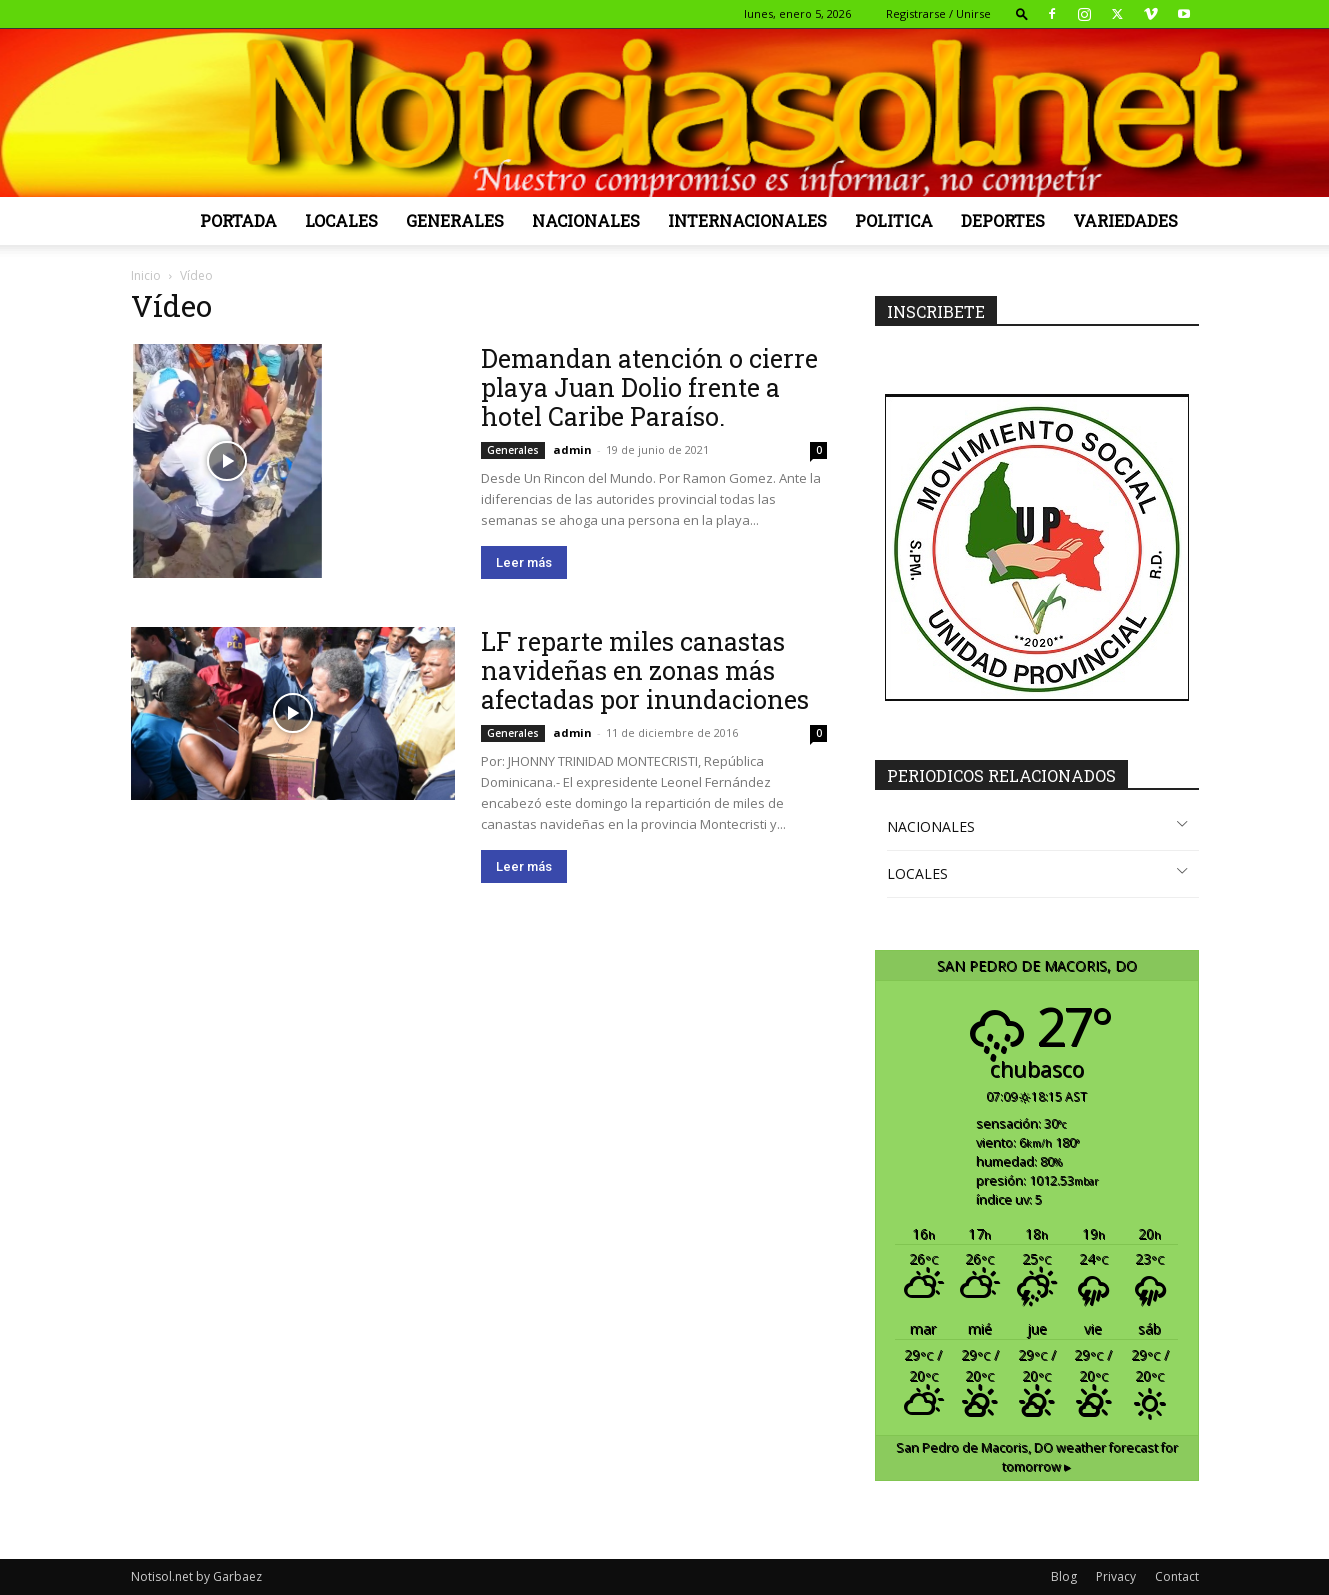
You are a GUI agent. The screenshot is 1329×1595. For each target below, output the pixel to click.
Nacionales (586, 220)
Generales (455, 220)
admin (572, 449)
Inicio (146, 275)
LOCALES (917, 873)
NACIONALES (931, 826)
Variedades (1125, 220)
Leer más (524, 562)
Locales (341, 220)
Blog (1064, 1576)
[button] (1022, 13)
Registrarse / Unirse (938, 13)
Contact (1177, 1576)
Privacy (1116, 1576)
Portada (238, 220)
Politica (894, 220)
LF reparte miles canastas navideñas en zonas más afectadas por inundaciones (645, 670)
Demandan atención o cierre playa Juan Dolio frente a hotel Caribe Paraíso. (649, 387)
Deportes (1003, 220)
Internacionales (747, 220)
